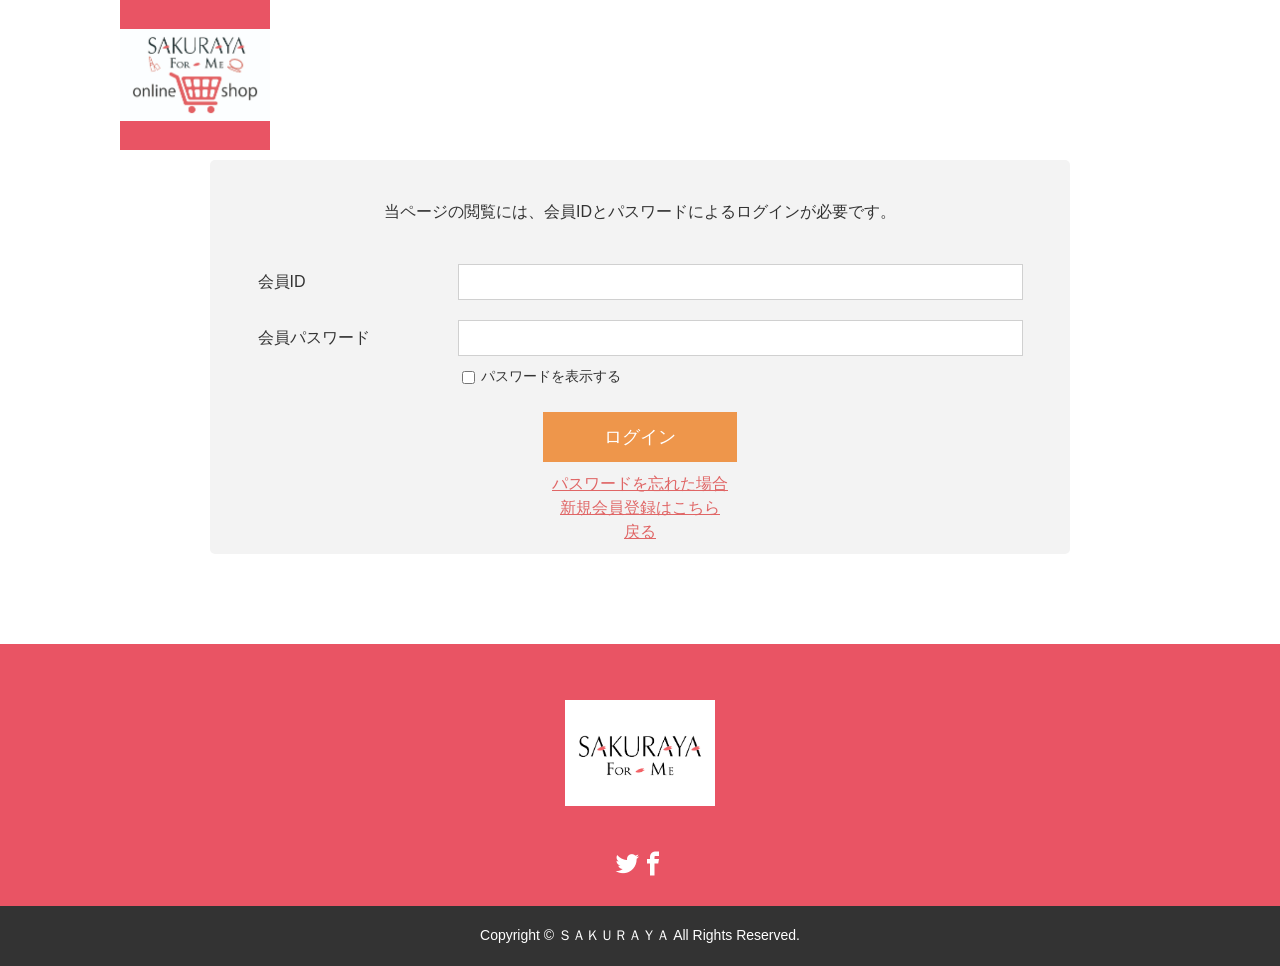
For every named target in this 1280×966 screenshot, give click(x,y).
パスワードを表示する (551, 376)
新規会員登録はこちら (640, 507)
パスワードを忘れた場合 (640, 483)
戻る (640, 531)
